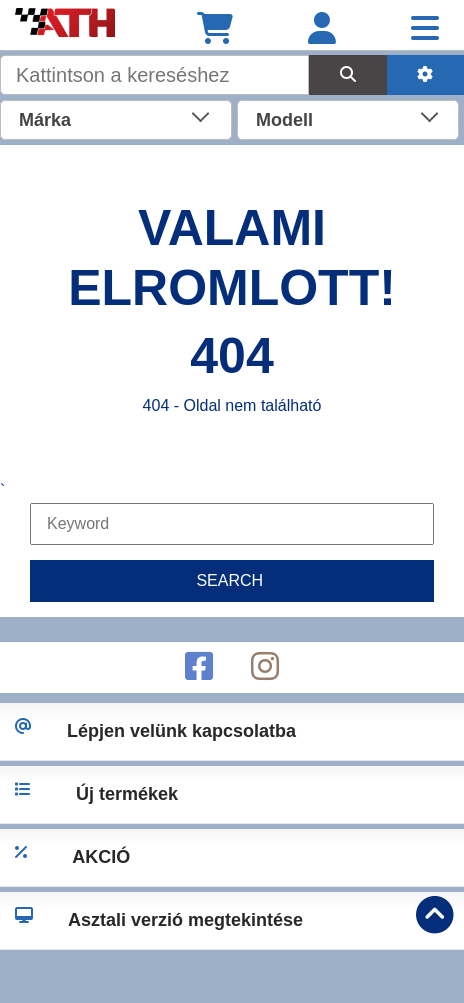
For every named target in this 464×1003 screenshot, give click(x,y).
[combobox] (116, 118)
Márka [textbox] (45, 120)
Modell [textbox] (284, 120)
